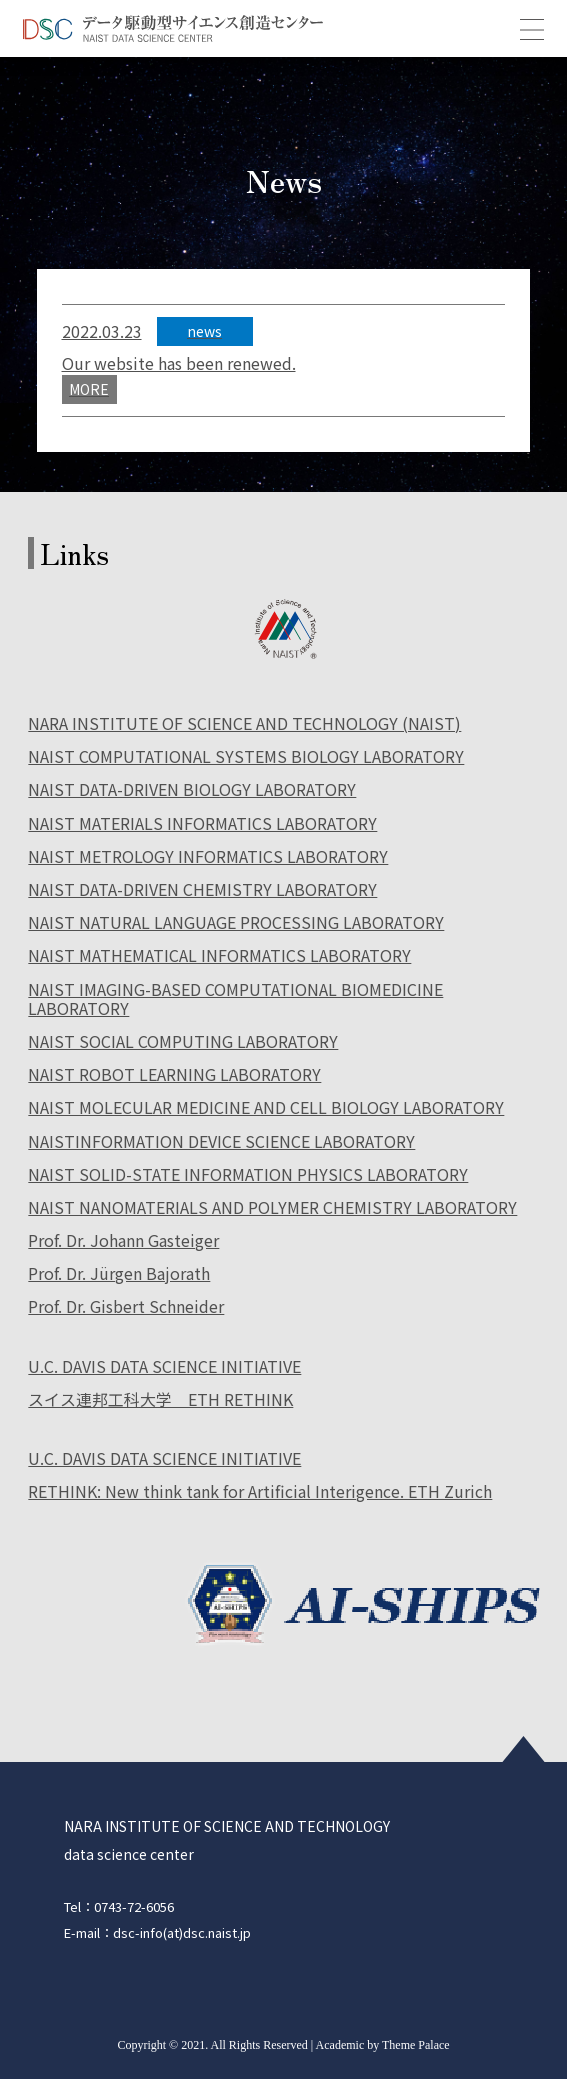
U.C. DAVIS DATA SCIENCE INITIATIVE (164, 1367)
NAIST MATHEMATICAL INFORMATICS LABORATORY (219, 956)
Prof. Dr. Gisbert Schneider (126, 1307)
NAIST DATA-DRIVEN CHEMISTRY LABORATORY (202, 890)
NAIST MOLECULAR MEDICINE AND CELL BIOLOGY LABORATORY (266, 1108)
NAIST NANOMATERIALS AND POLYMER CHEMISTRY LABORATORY (272, 1208)
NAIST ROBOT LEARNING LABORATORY (174, 1075)
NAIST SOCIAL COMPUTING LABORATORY (183, 1042)
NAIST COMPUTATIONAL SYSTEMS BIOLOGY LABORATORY (246, 757)
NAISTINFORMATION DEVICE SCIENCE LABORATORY (221, 1142)
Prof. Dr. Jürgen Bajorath (119, 1274)
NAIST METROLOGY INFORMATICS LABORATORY (208, 857)
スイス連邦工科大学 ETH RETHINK (160, 1400)
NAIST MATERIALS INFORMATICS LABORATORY (202, 824)
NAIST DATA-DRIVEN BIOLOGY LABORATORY (192, 790)
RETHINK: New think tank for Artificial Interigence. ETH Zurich (260, 1492)
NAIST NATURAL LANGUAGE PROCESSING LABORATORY (236, 923)
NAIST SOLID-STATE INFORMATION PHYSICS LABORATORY (248, 1175)
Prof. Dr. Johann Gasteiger (123, 1241)
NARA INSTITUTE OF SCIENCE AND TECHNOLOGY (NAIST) (244, 724)
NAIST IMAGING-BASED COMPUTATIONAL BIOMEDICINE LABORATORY (235, 1000)
